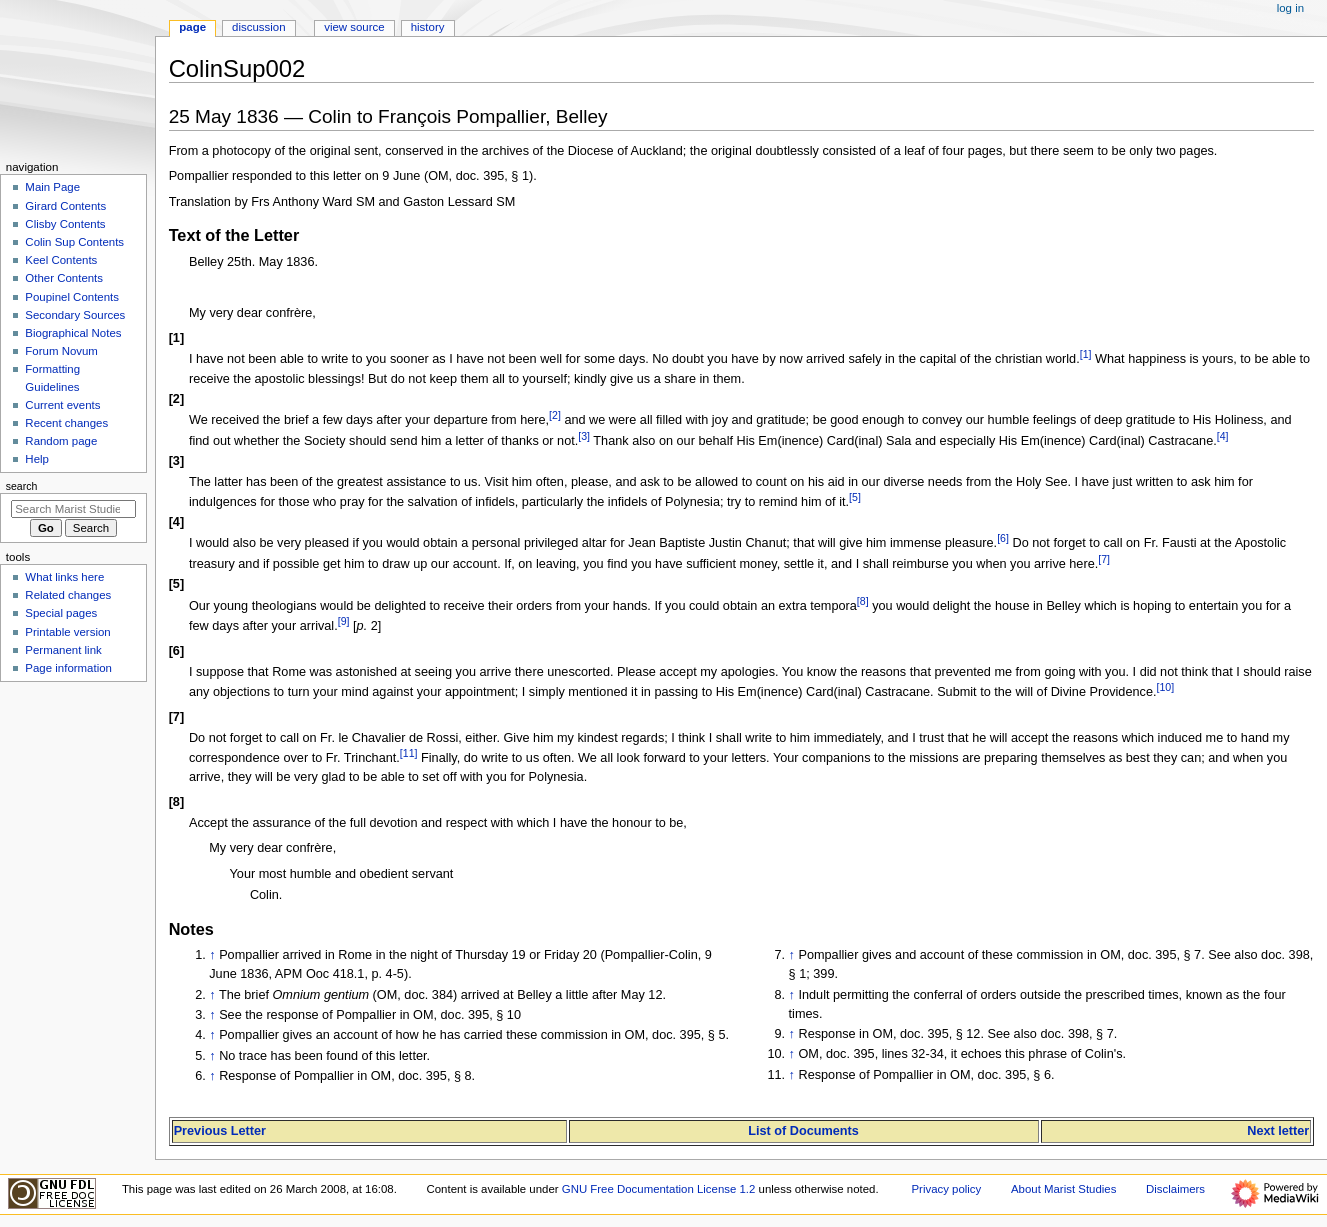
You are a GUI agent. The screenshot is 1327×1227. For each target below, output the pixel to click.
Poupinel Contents (72, 297)
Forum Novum (61, 351)
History (428, 27)
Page (192, 27)
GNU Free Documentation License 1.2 (659, 1189)
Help (37, 459)
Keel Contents (61, 260)
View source (354, 27)
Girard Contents (65, 206)
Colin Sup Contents (74, 242)
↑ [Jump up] (212, 955)
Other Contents (64, 278)
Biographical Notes (73, 333)
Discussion (258, 27)
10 (1165, 687)
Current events (62, 405)
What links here (64, 577)
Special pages (61, 613)
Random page (61, 441)
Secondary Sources (75, 315)
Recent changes (66, 423)
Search (22, 486)
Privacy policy (946, 1189)
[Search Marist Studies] (73, 509)
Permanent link (63, 650)
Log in (1290, 8)
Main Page (52, 187)
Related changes (68, 595)
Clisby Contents (65, 224)
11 (409, 753)
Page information (68, 668)
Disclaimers (1175, 1189)
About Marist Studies (1063, 1189)
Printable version (67, 632)
